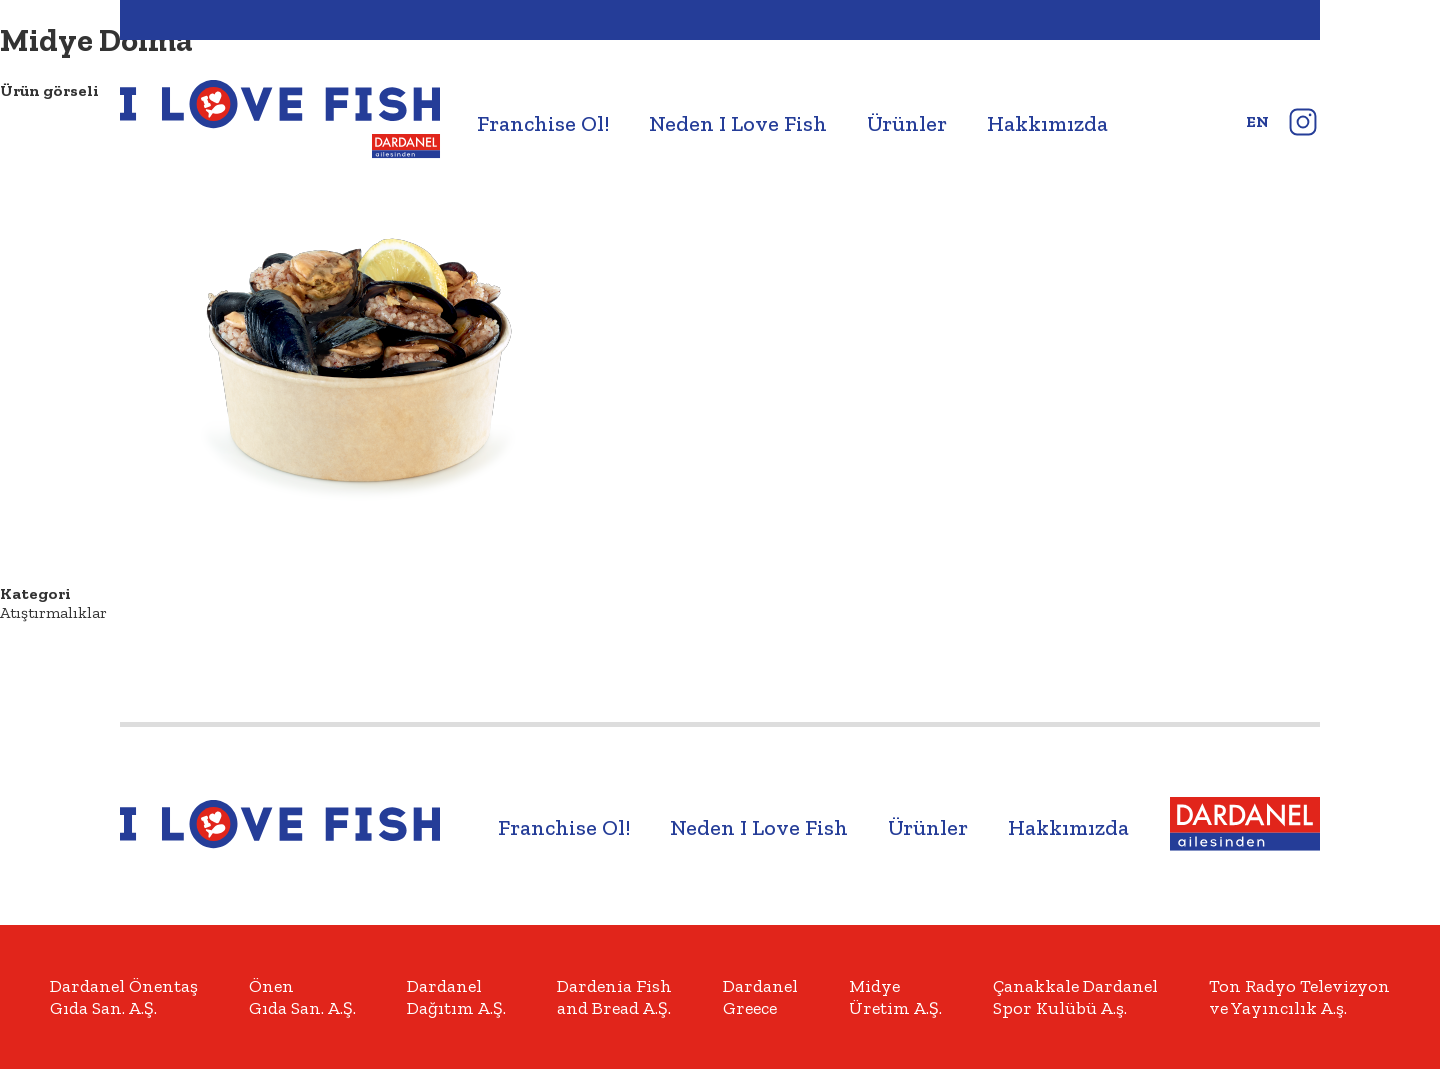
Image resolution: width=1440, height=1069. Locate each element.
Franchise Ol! (543, 123)
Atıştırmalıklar (53, 612)
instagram (1302, 121)
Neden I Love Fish (738, 123)
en (1257, 121)
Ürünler (907, 123)
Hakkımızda (1047, 123)
